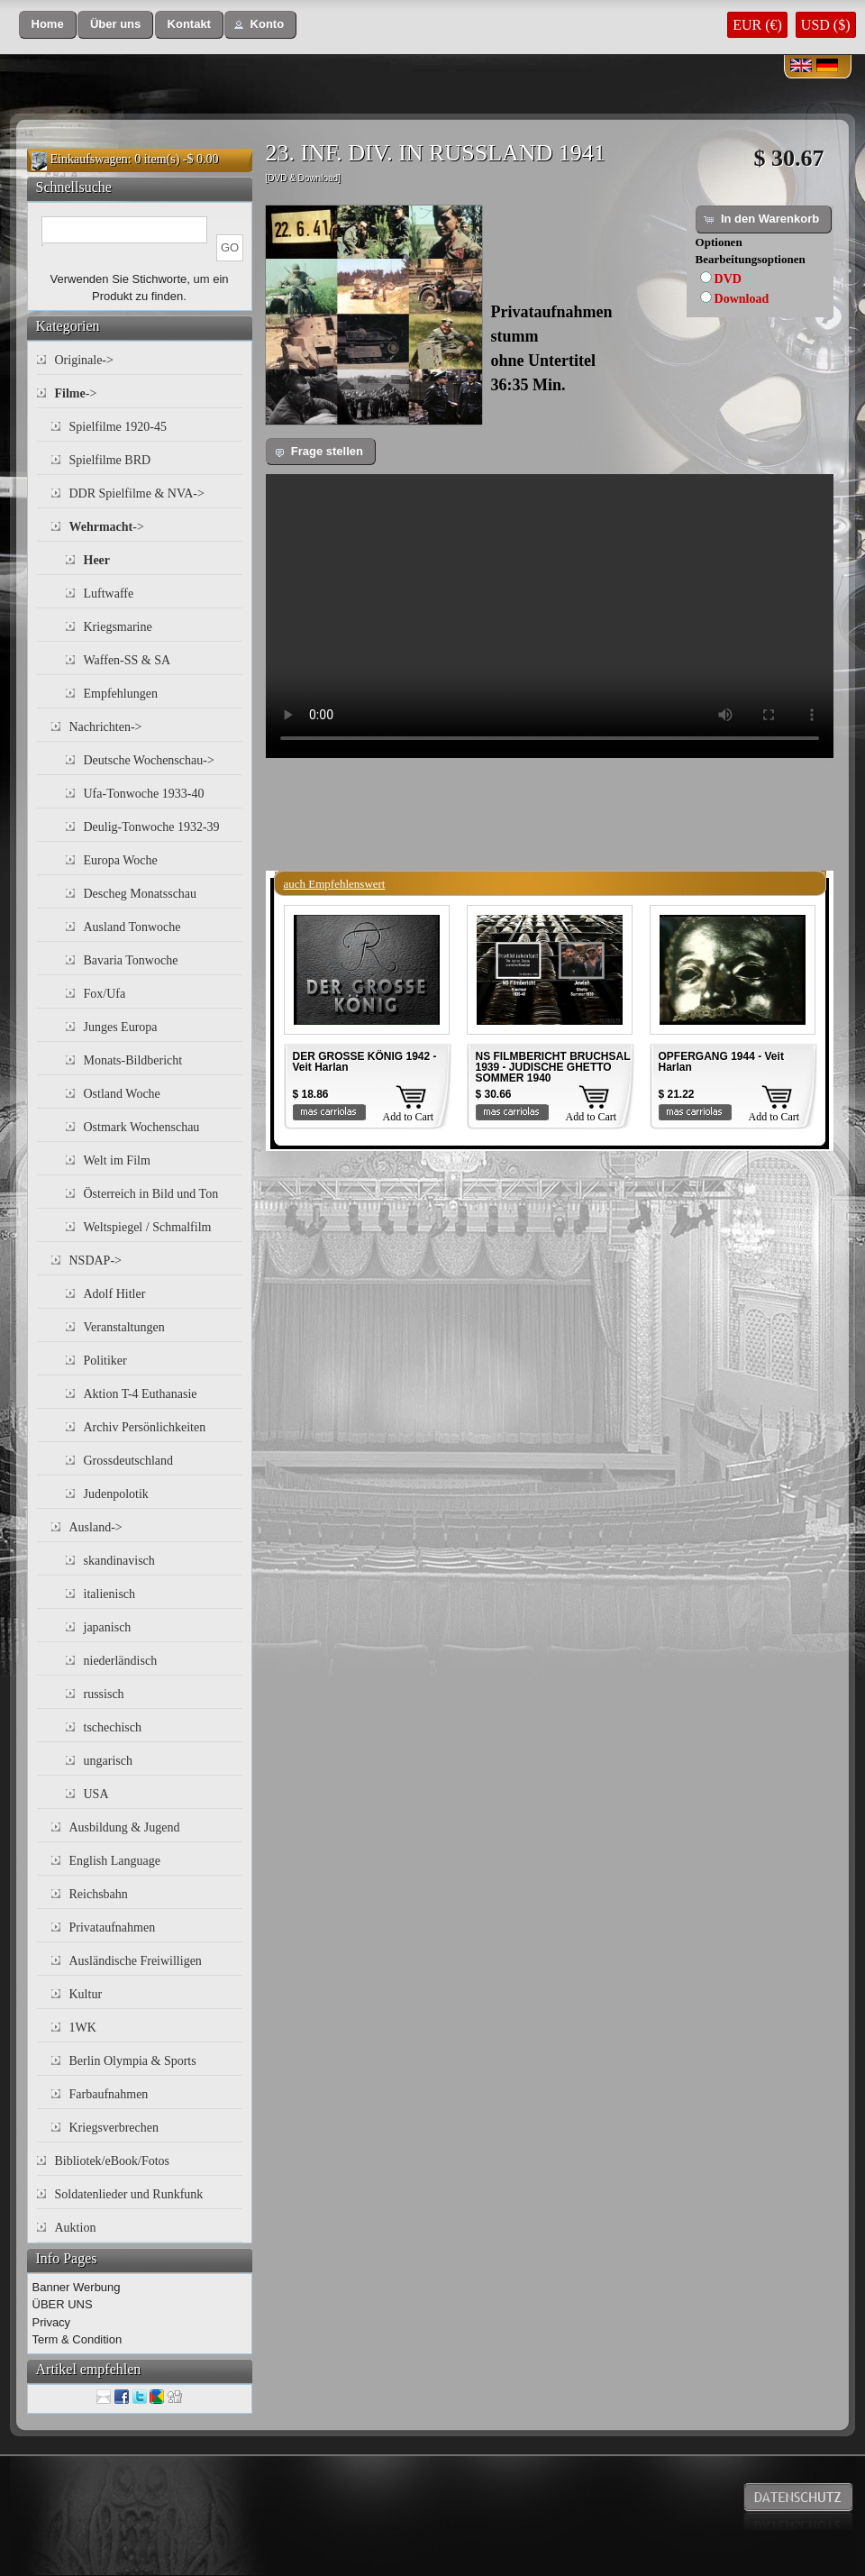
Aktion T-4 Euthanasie (140, 1394)
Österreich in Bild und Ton (151, 1194)
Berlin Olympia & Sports (132, 2061)
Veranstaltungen (124, 1327)
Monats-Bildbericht (133, 1060)
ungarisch (108, 1761)
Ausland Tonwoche (132, 927)
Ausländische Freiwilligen (135, 1961)
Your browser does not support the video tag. (549, 616)
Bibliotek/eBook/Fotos (112, 2161)
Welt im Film (117, 1160)
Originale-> (84, 360)
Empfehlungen (121, 693)
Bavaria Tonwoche (131, 960)
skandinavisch (119, 1560)
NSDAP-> (95, 1260)
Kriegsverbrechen (114, 2127)
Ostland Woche (122, 1094)
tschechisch (113, 1727)
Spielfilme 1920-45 (118, 427)
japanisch (108, 1627)
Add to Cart (408, 1116)
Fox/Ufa (105, 993)
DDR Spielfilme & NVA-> (137, 493)
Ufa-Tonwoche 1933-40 (144, 793)
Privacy (51, 2322)
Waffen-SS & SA (127, 660)
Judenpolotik (116, 1494)
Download (742, 299)
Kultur (86, 1994)
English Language (114, 1861)
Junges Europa (121, 1027)
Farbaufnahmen (109, 2094)
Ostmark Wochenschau (142, 1127)
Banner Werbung (76, 2287)
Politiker (105, 1360)
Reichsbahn (98, 1894)
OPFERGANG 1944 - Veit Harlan (721, 1061)
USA (96, 1794)
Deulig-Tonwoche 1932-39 (152, 827)
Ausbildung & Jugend (124, 1827)
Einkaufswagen (89, 159)
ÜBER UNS (62, 2304)
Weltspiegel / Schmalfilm (148, 1227)
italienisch (110, 1594)
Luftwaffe (109, 593)
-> (76, 393)
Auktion (75, 2227)
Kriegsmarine (118, 627)
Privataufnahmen (112, 1927)
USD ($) (826, 24)
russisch (104, 1694)
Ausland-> (96, 1527)
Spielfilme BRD (110, 460)
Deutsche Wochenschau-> (149, 760)
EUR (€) (757, 24)
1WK (82, 2027)
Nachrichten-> (105, 727)
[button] (48, 25)
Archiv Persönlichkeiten (145, 1427)
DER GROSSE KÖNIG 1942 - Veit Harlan (365, 1061)
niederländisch (121, 1660)
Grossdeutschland (129, 1460)
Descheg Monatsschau (140, 893)
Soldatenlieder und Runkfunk (129, 2194)
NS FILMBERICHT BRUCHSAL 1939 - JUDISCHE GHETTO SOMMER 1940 (553, 1067)
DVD (728, 279)
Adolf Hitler (115, 1294)
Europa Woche (121, 860)
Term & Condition (77, 2339)
